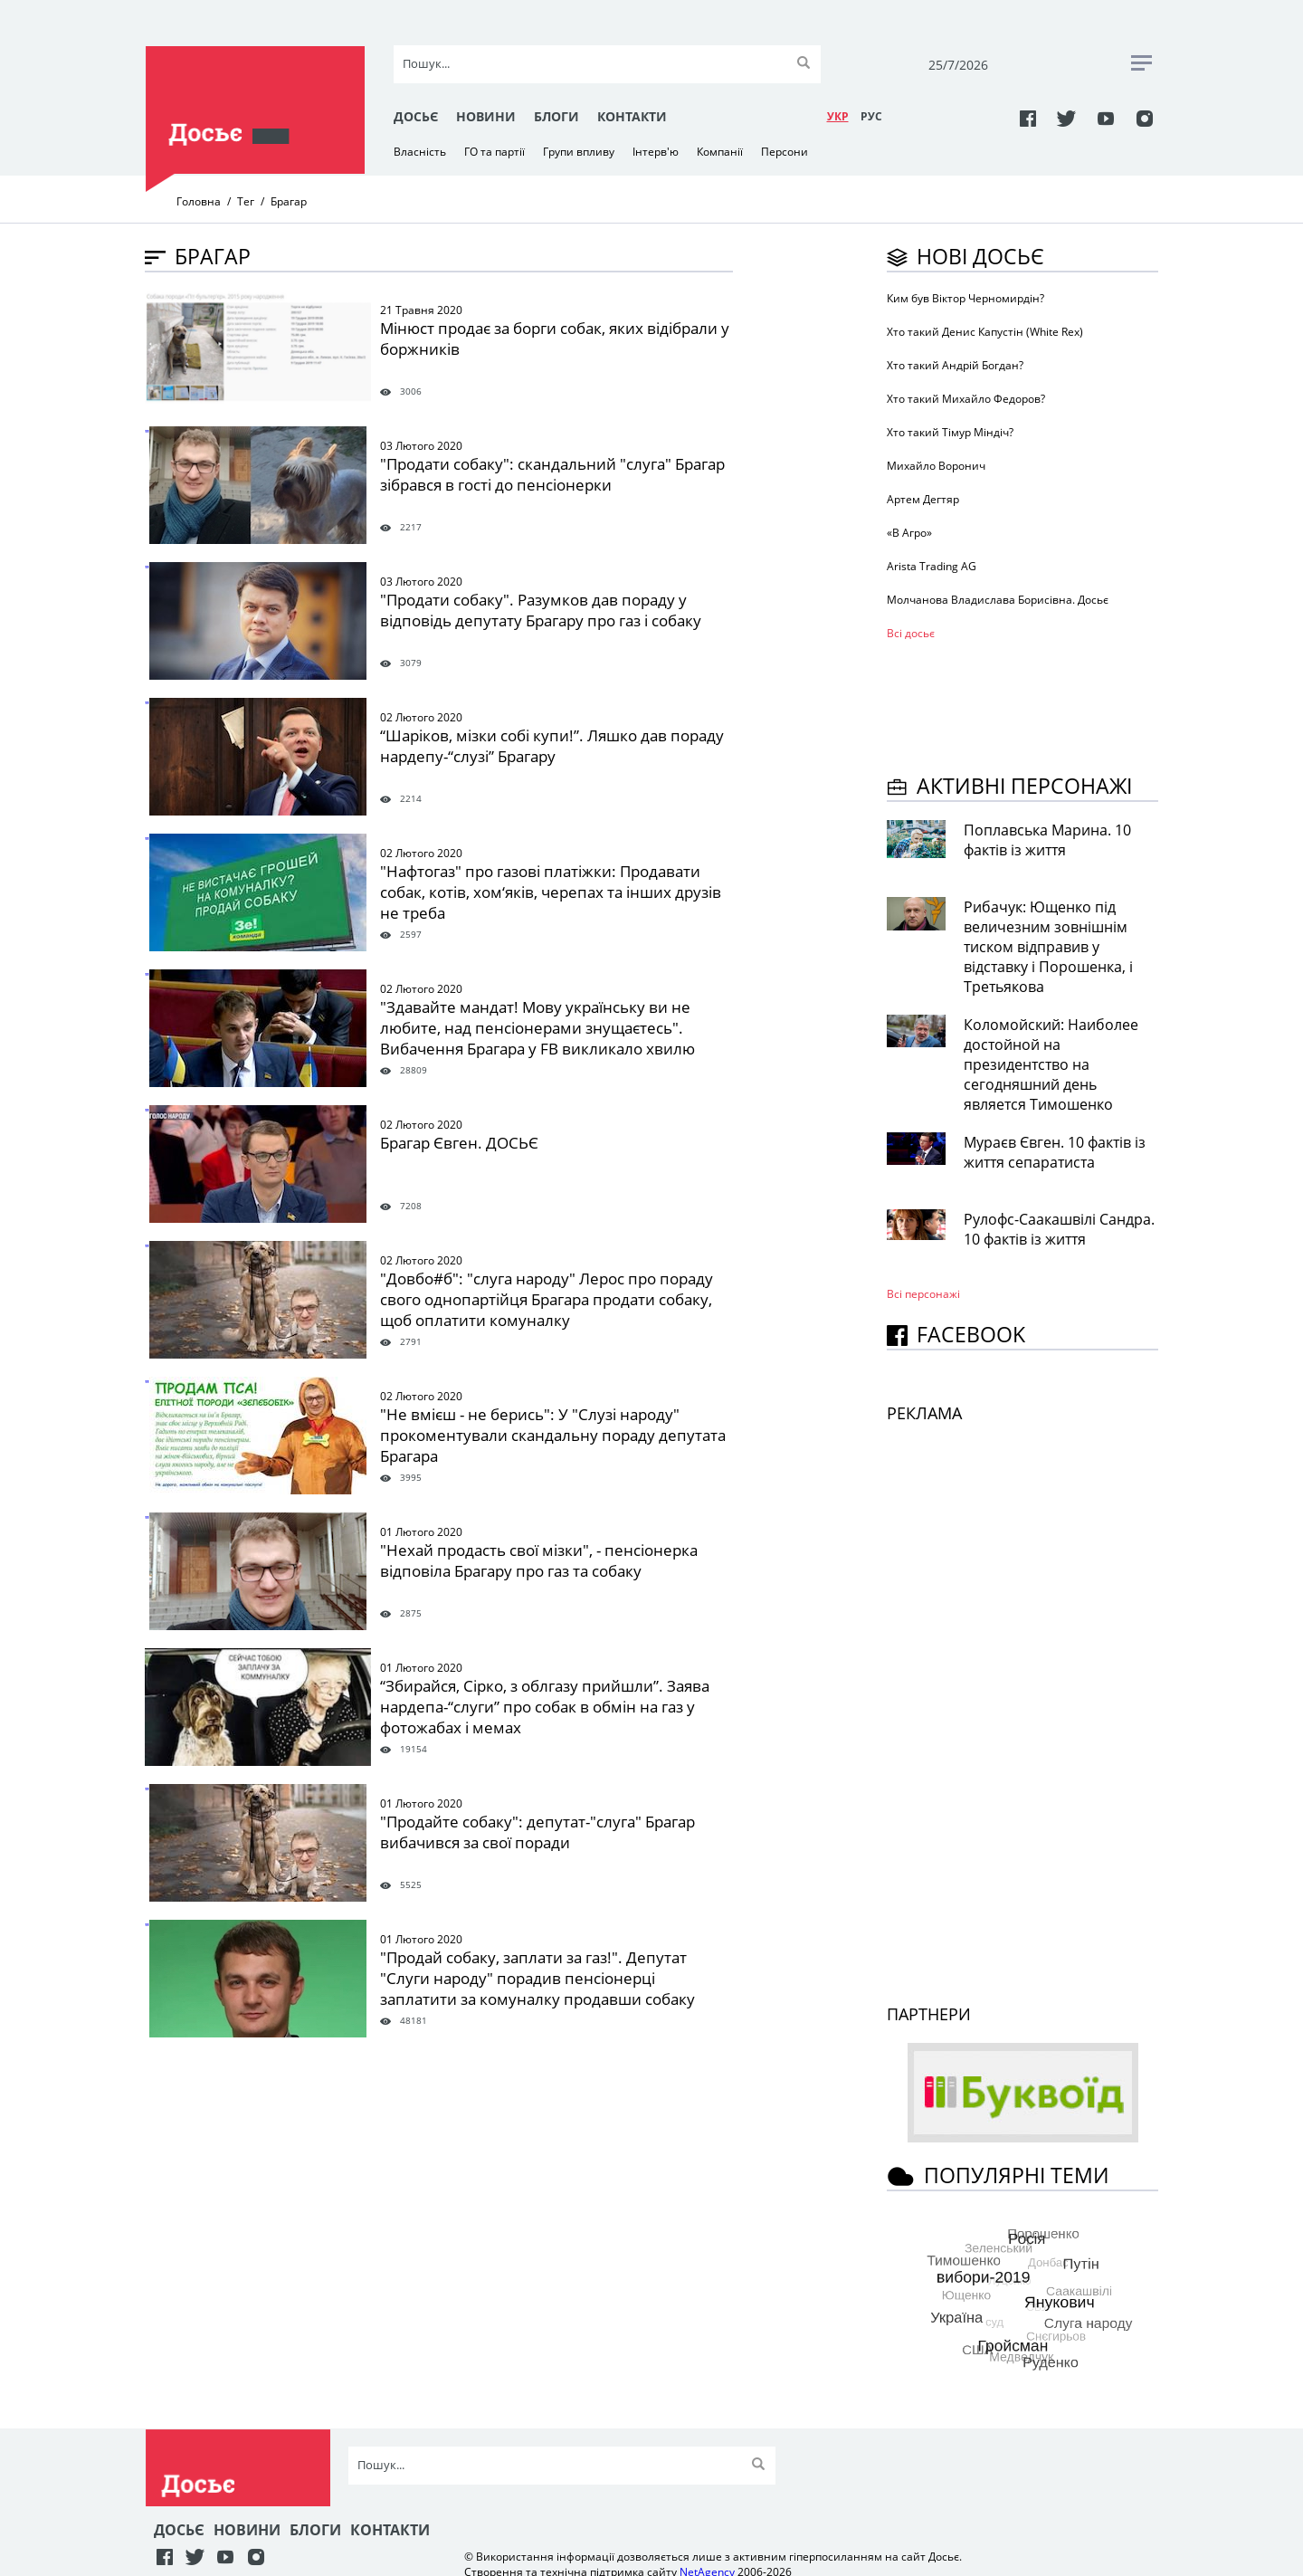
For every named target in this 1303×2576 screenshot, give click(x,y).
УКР (838, 116)
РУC (871, 116)
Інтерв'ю (655, 151)
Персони (784, 151)
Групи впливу (578, 151)
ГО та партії (494, 151)
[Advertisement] (1031, 704)
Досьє (416, 116)
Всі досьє (911, 633)
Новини (486, 116)
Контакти (632, 116)
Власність (420, 151)
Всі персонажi (923, 1294)
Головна (198, 201)
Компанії (720, 151)
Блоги (556, 116)
